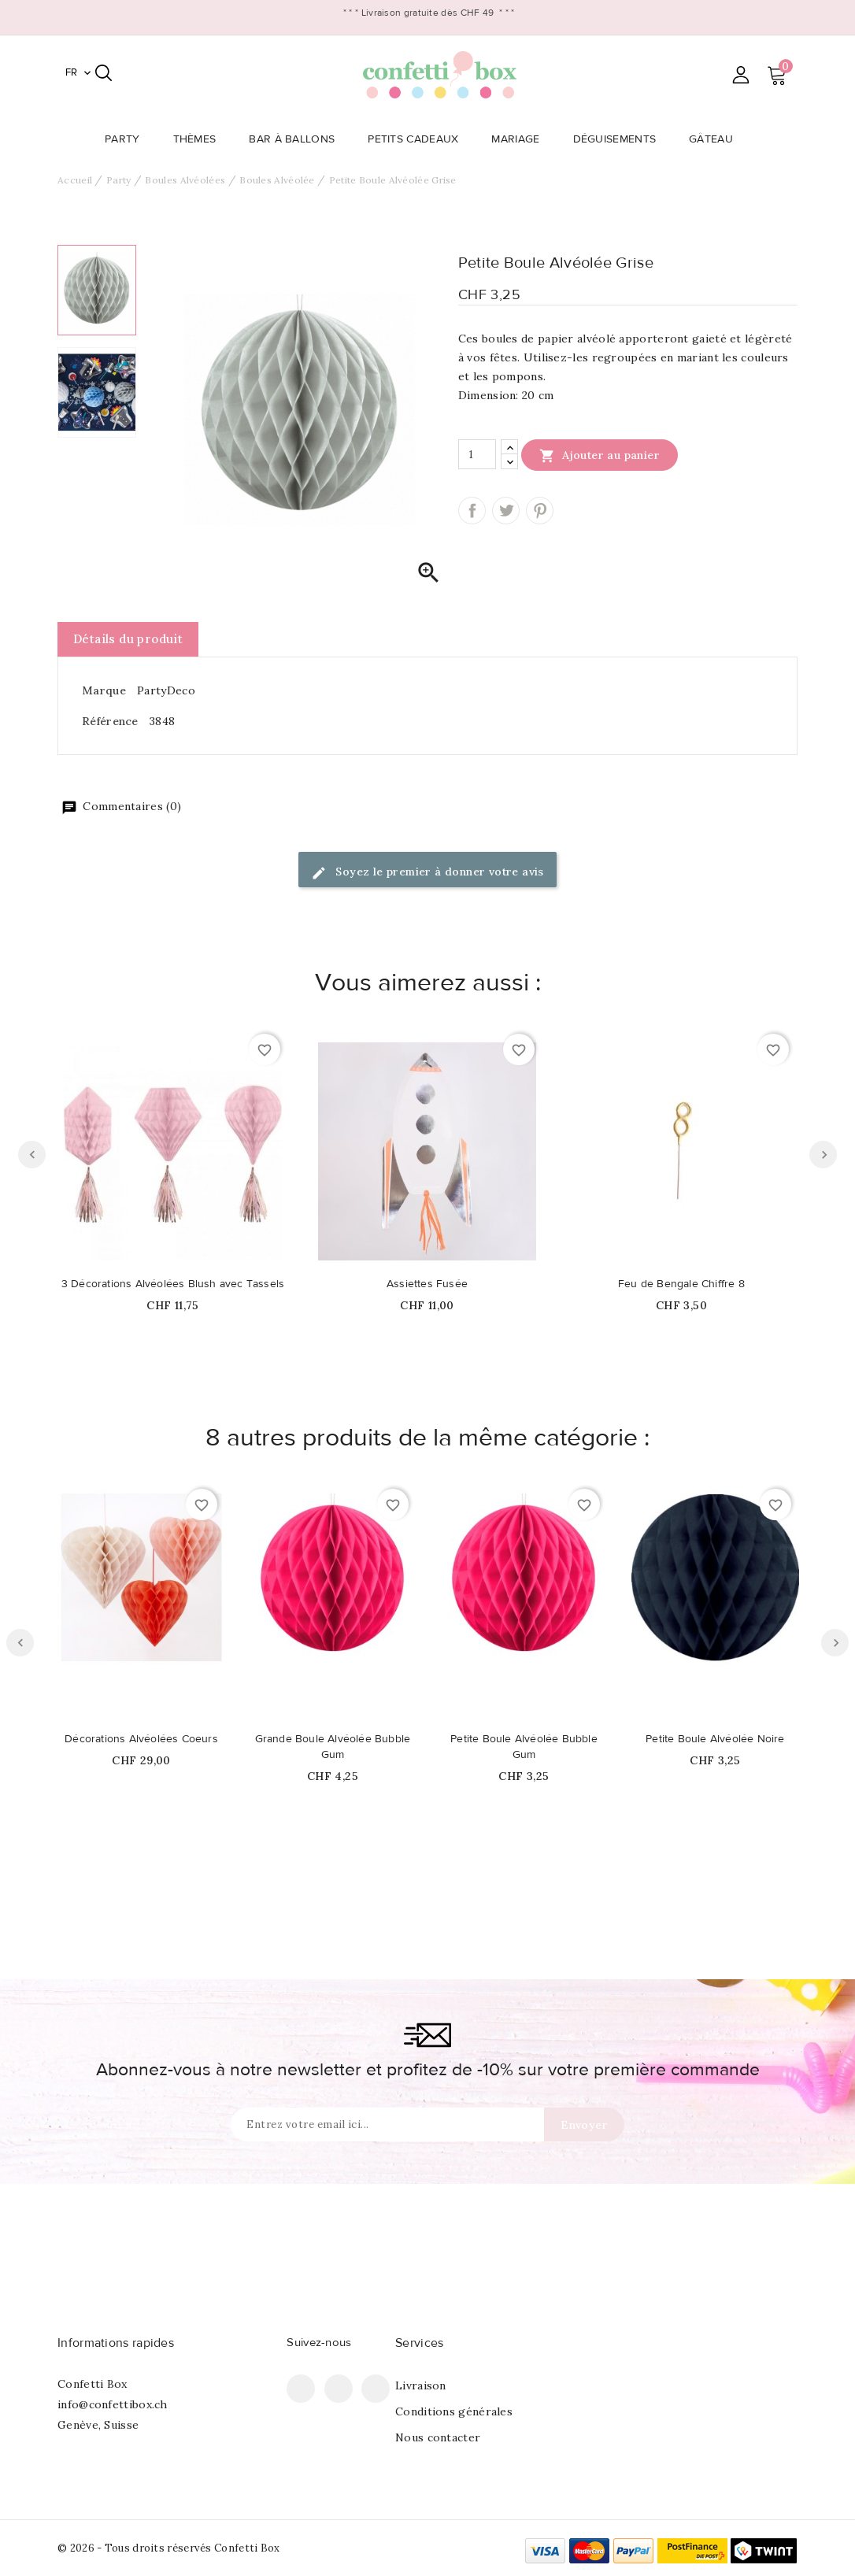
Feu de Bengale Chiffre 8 (681, 1284)
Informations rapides (115, 2343)
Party (127, 139)
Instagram (375, 2388)
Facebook (301, 2388)
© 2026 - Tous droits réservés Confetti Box (168, 2548)
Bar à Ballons (296, 139)
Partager (472, 511)
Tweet (506, 511)
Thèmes (199, 139)
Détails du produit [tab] (128, 638)
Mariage (520, 139)
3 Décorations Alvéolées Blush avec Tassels (172, 1284)
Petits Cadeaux (418, 139)
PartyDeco (166, 690)
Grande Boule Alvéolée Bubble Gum (333, 1747)
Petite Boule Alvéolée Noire (715, 1739)
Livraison (420, 2385)
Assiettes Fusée (427, 1284)
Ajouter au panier (599, 455)
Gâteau (715, 139)
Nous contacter (437, 2437)
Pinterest (540, 511)
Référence (110, 721)
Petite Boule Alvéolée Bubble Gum (524, 1747)
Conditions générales (454, 2411)
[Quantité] (477, 454)
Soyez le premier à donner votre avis (427, 872)
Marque (104, 690)
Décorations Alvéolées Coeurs (141, 1739)
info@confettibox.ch (112, 2404)
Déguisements (619, 139)
